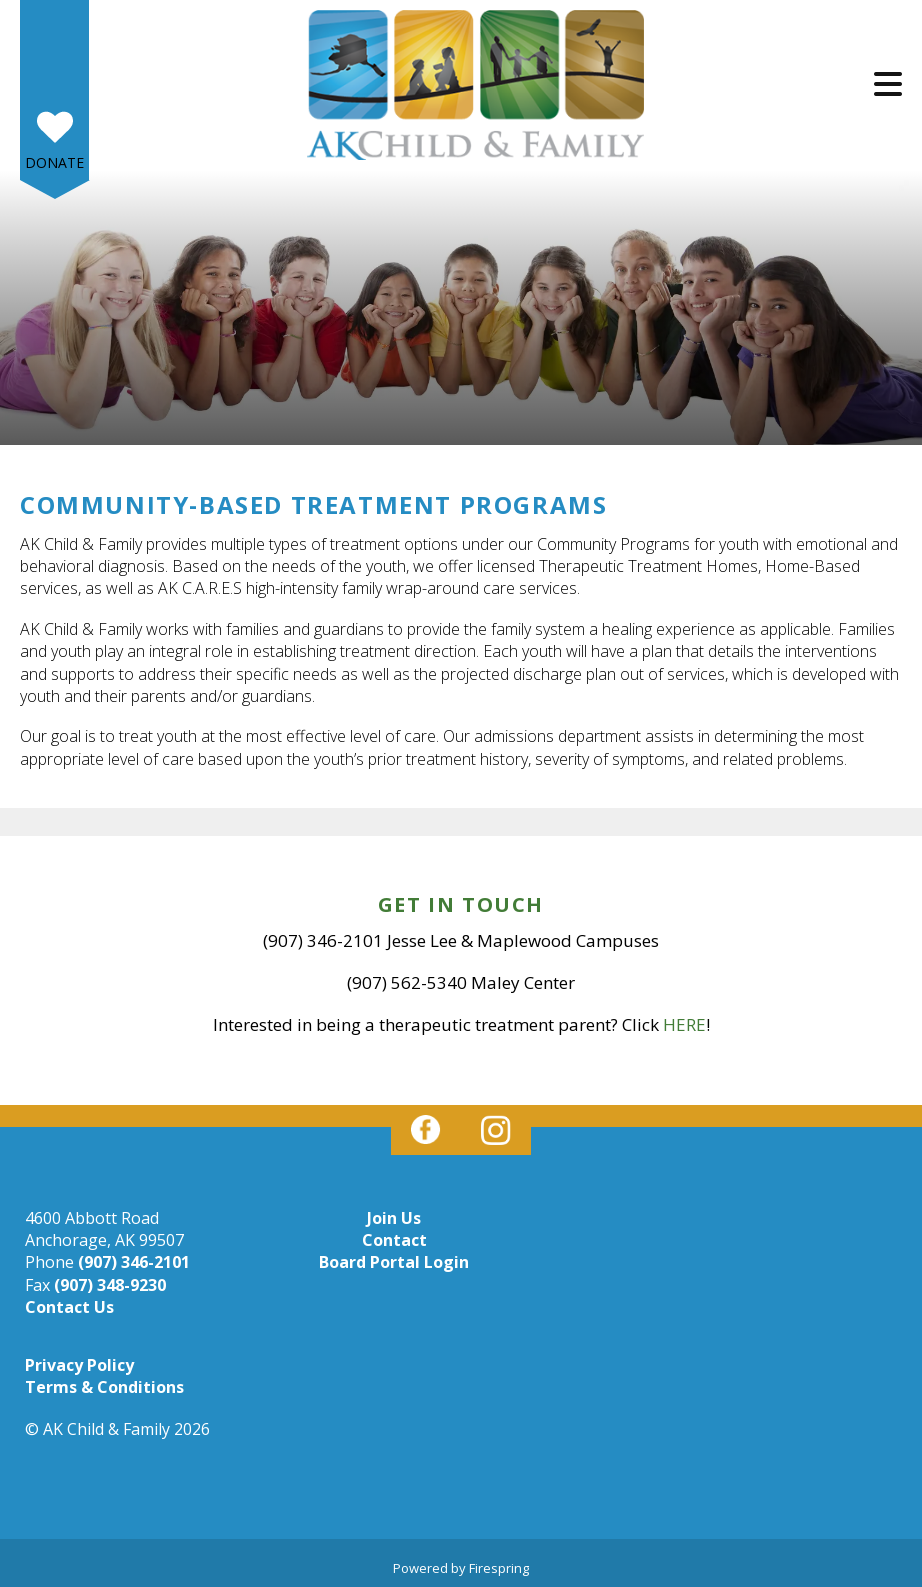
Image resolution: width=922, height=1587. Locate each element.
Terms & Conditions (104, 1387)
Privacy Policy (79, 1365)
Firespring (499, 1568)
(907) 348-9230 (110, 1285)
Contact (394, 1240)
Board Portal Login (394, 1262)
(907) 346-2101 (134, 1262)
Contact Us (69, 1307)
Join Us (394, 1218)
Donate (54, 162)
